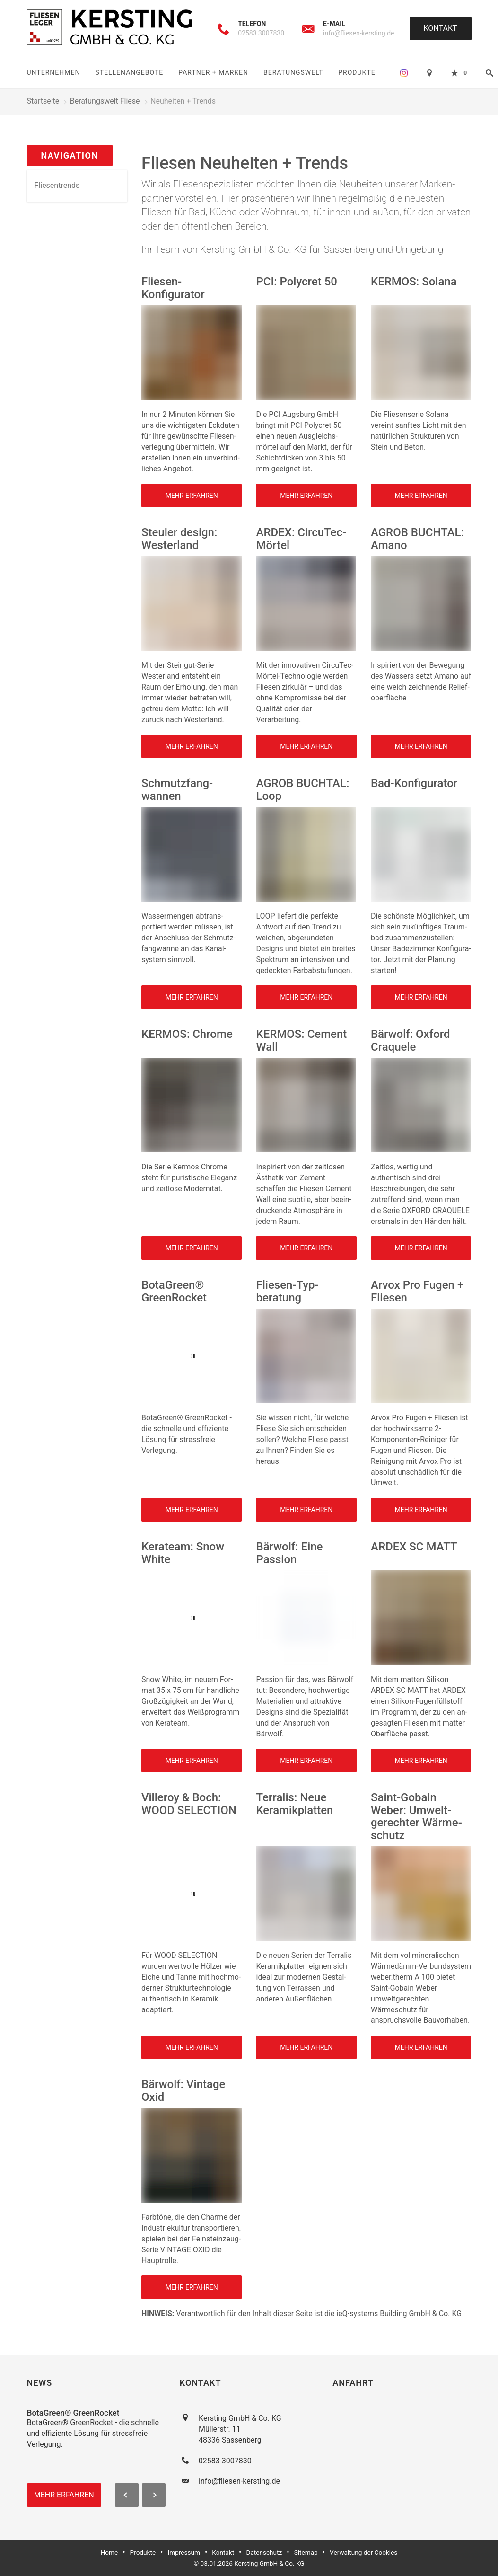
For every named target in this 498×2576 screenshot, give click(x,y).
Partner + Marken (213, 72)
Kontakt (440, 28)
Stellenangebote (129, 72)
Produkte (356, 72)
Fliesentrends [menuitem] (57, 185)
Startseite (43, 101)
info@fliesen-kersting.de (358, 33)
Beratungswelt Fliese (105, 101)
